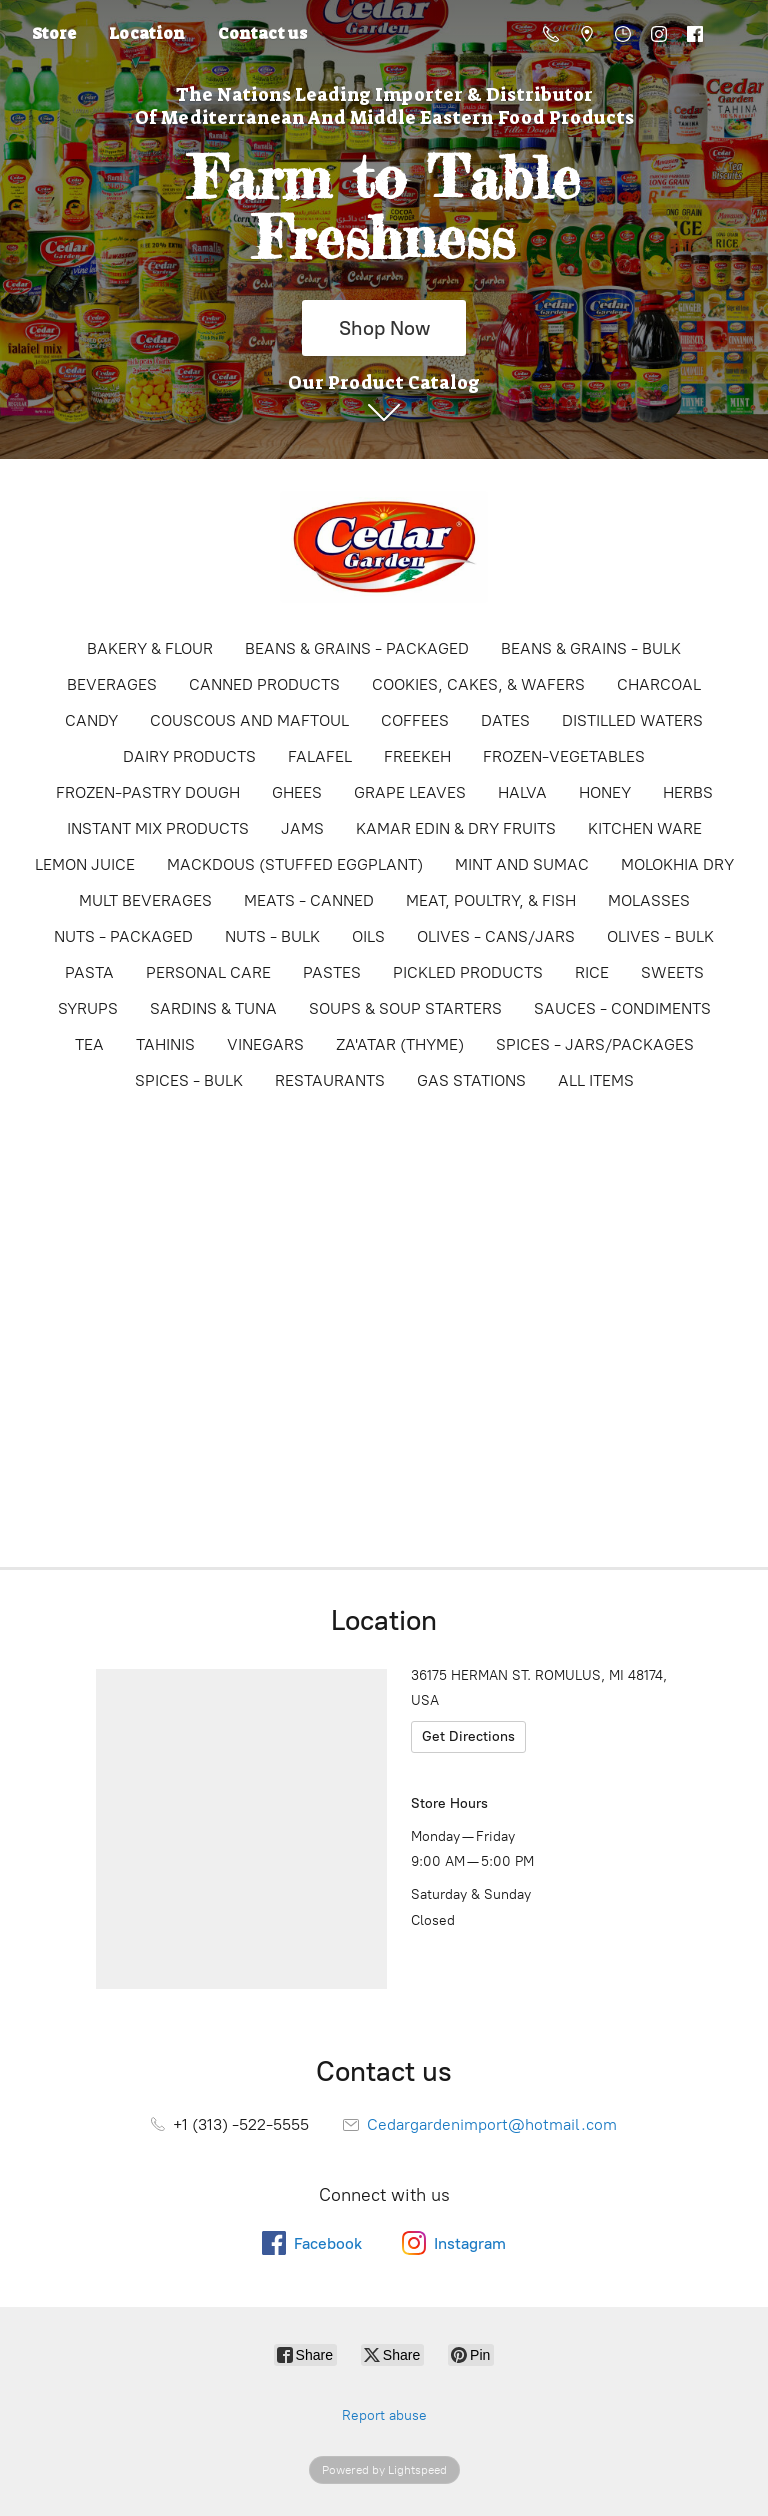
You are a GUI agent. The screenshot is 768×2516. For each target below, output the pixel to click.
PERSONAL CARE (208, 972)
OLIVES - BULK (660, 936)
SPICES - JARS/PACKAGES (595, 1044)
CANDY (91, 720)
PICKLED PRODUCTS (468, 972)
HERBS (688, 792)
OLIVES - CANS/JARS (496, 936)
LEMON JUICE (85, 864)
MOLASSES (649, 900)
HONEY (605, 792)
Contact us (262, 33)
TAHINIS (165, 1044)
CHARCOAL (659, 684)
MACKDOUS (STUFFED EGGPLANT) (295, 864)
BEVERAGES (112, 684)
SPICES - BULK (189, 1080)
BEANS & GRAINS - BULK (591, 648)
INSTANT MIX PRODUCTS (158, 828)
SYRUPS (88, 1008)
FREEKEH (417, 756)
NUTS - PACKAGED (123, 936)
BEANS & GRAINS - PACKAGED (357, 648)
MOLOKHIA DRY (677, 864)
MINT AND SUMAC (522, 864)
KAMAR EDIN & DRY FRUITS (456, 828)
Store (54, 33)
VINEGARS (265, 1044)
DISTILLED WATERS (632, 720)
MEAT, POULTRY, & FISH (491, 900)
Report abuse (384, 2415)
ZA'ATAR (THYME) (400, 1044)
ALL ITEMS (596, 1080)
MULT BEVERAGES (145, 900)
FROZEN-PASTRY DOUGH (148, 792)
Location (147, 33)
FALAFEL (320, 756)
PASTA (89, 972)
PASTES (332, 972)
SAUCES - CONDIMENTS (622, 1008)
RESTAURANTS (330, 1080)
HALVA (522, 792)
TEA (89, 1044)
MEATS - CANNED (309, 900)
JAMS (302, 828)
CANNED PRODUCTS (264, 684)
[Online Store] (384, 547)
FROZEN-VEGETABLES (564, 756)
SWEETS (672, 972)
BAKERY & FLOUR (150, 648)
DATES (505, 720)
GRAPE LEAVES (410, 792)
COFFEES (415, 720)
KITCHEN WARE (645, 828)
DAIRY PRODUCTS (189, 756)
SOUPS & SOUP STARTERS (405, 1008)
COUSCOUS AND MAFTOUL (249, 720)
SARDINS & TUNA (213, 1008)
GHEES (297, 792)
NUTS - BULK (272, 936)
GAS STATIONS (471, 1080)
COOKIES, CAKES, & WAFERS (478, 684)
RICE (592, 972)
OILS (368, 936)
